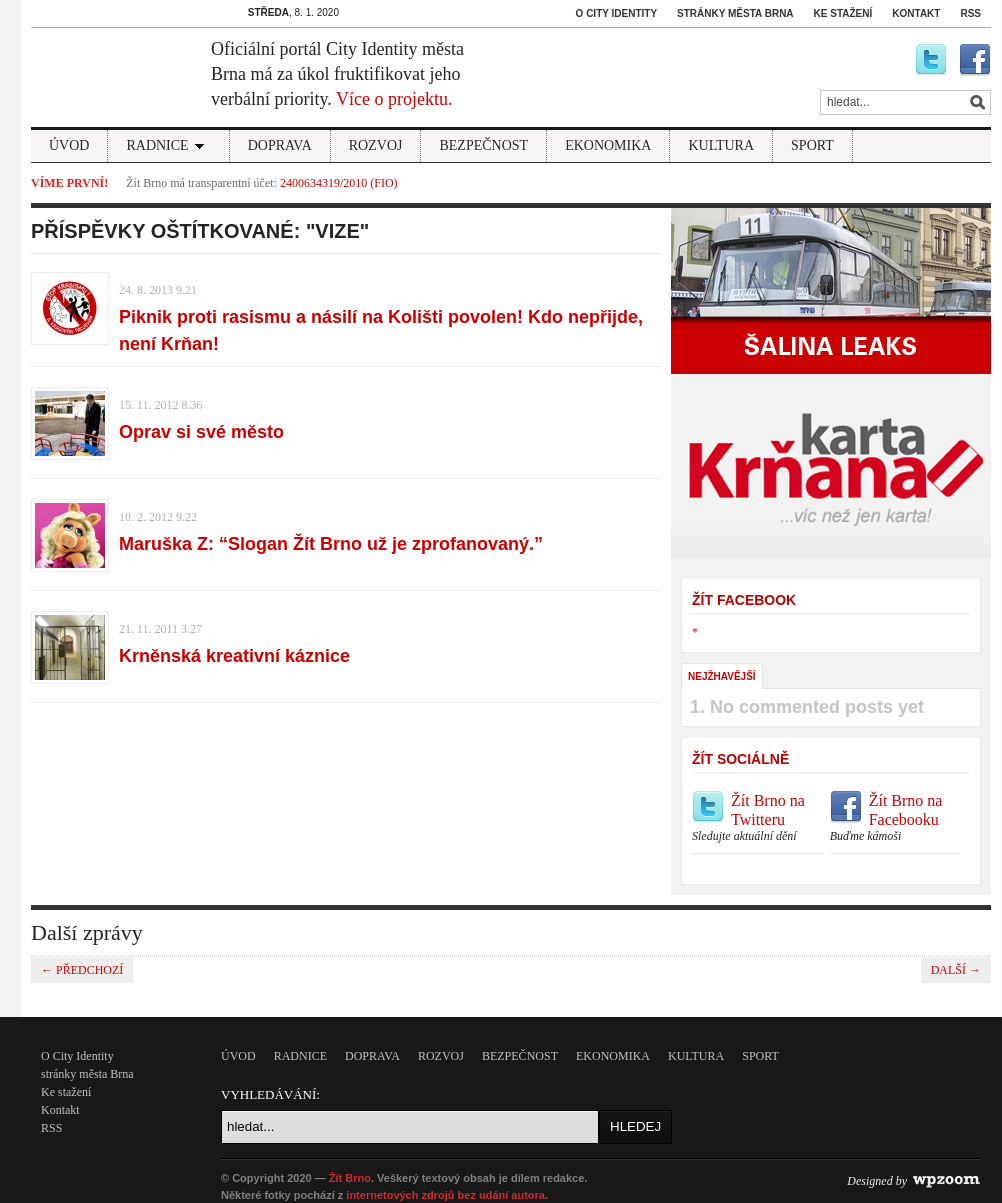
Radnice (168, 145)
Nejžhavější (722, 676)
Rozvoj (376, 145)
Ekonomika (608, 145)
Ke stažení (843, 13)
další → (956, 970)
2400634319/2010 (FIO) (339, 183)
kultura (721, 145)
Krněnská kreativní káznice (234, 656)
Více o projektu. (394, 99)
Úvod (69, 145)
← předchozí (82, 970)
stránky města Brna (735, 13)
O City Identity (617, 13)
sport (812, 145)
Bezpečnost (483, 145)
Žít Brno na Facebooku (895, 818)
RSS (970, 13)
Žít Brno (350, 1178)
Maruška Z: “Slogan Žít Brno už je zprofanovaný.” (331, 544)
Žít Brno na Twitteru (757, 818)
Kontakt (916, 13)
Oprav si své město (201, 432)
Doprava (280, 145)
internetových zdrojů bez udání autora (445, 1195)
